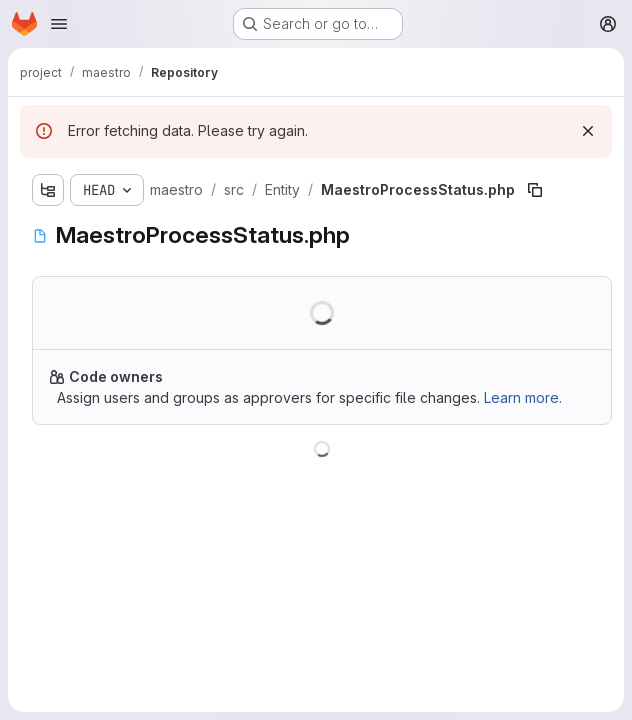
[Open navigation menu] (59, 24)
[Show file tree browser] (48, 190)
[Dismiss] (588, 131)
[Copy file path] (535, 190)
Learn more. (523, 397)
